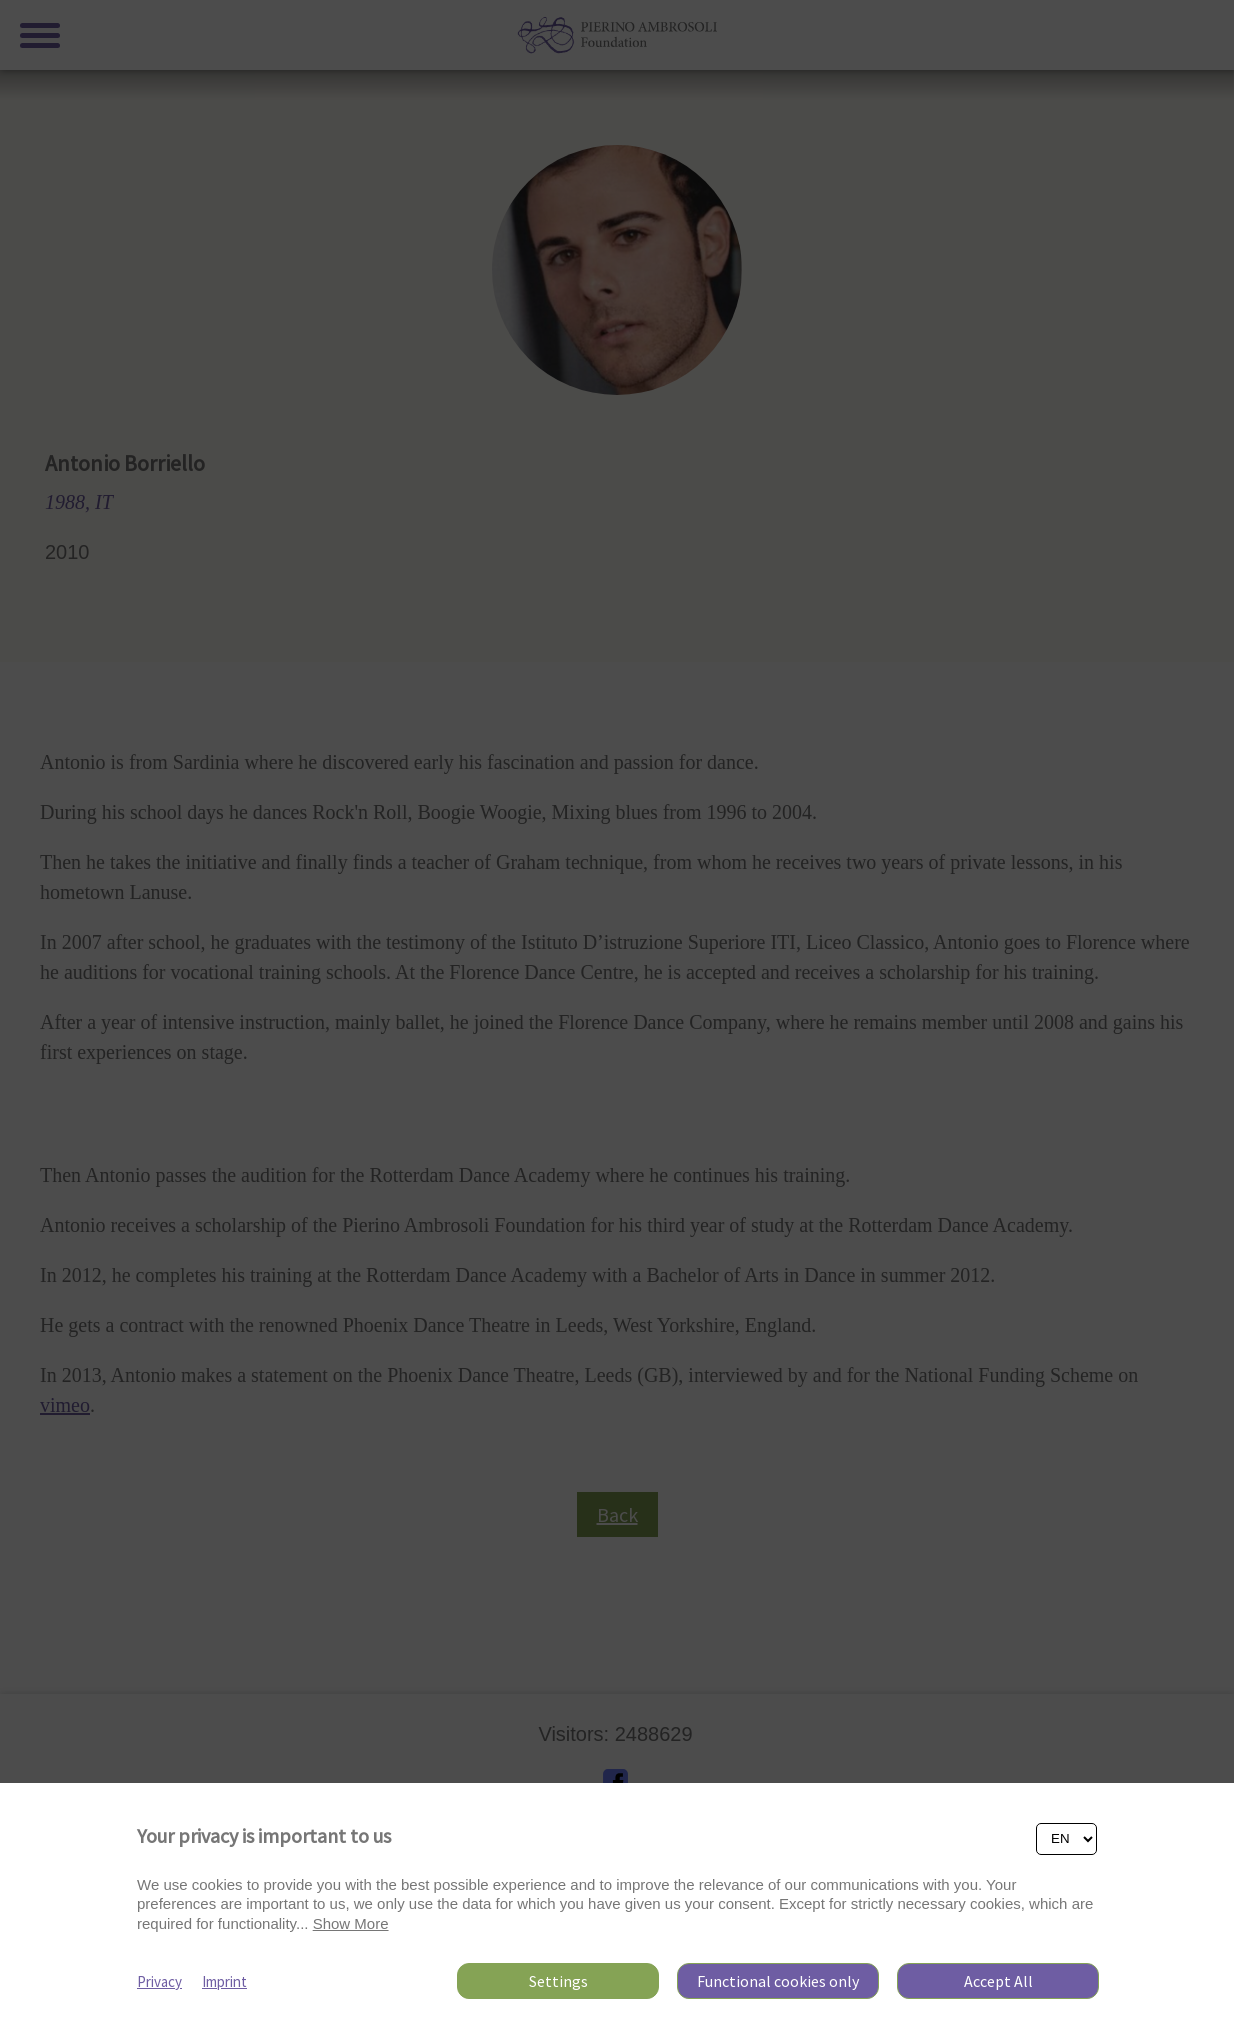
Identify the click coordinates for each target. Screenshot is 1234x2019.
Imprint (224, 1981)
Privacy (159, 1981)
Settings (558, 1981)
